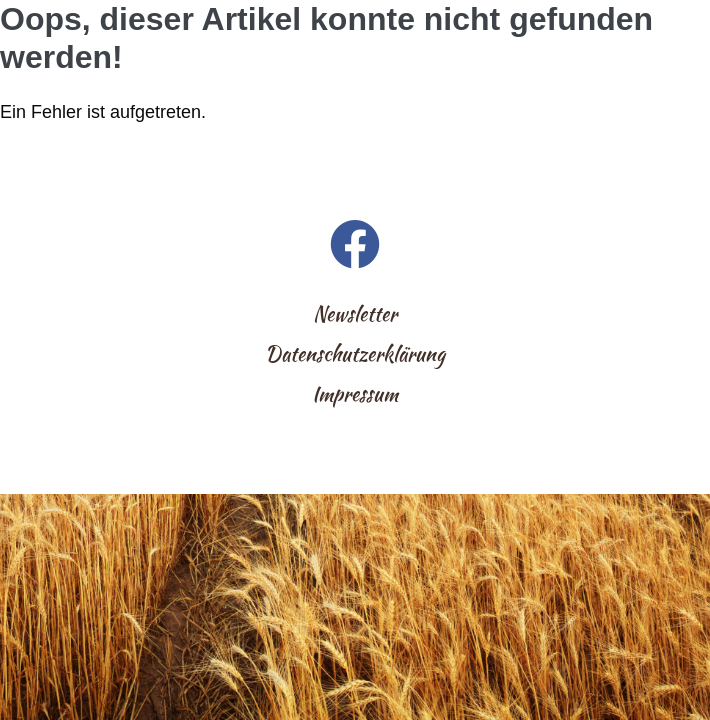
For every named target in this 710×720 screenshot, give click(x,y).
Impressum (355, 394)
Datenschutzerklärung (355, 354)
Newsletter (355, 314)
